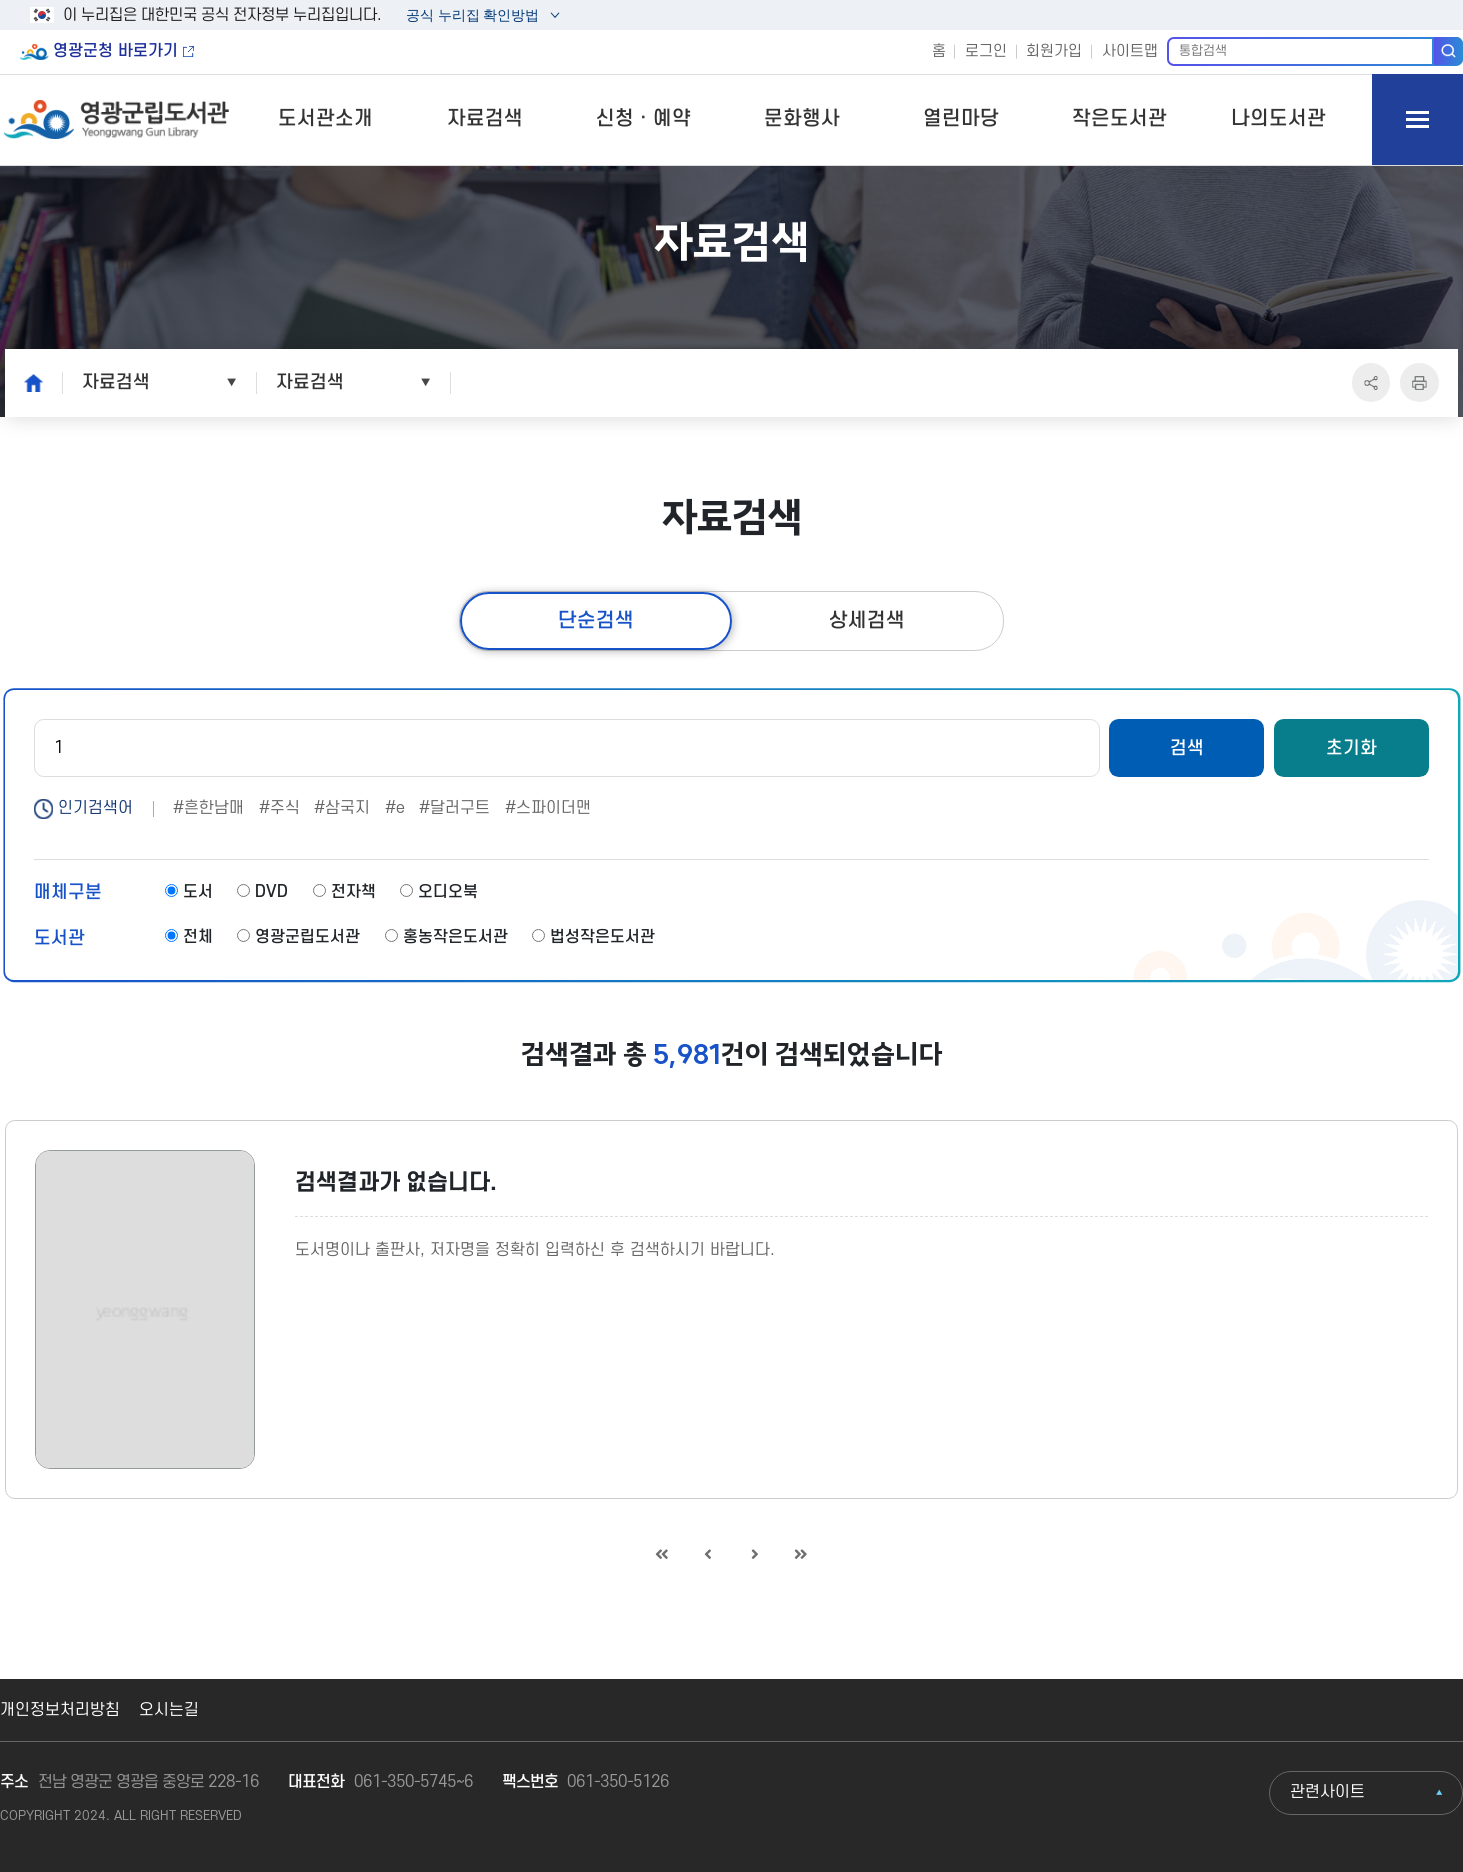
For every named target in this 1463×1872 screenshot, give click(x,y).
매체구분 (68, 892)
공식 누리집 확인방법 (471, 17)
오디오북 (439, 892)
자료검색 (485, 119)
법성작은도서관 (593, 937)
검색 (1448, 51)
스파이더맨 (553, 808)
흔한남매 (214, 808)
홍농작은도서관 (446, 937)
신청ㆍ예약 (643, 119)
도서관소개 (325, 119)
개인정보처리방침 (60, 1710)
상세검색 (867, 621)
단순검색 (596, 621)
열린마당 (961, 119)
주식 (285, 808)
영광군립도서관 (298, 937)
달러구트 (460, 808)
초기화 (1351, 748)
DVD (262, 892)
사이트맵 (1130, 51)
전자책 (344, 892)
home (28, 382)
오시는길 (169, 1710)
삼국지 (347, 808)
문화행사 (802, 119)
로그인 (986, 51)
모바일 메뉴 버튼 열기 (1417, 119)
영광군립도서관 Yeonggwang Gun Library (116, 119)
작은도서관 (1119, 119)
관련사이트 (1327, 1792)
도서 (189, 892)
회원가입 (1054, 51)
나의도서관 (1278, 119)
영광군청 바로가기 (115, 51)
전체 (189, 937)
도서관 (59, 938)
